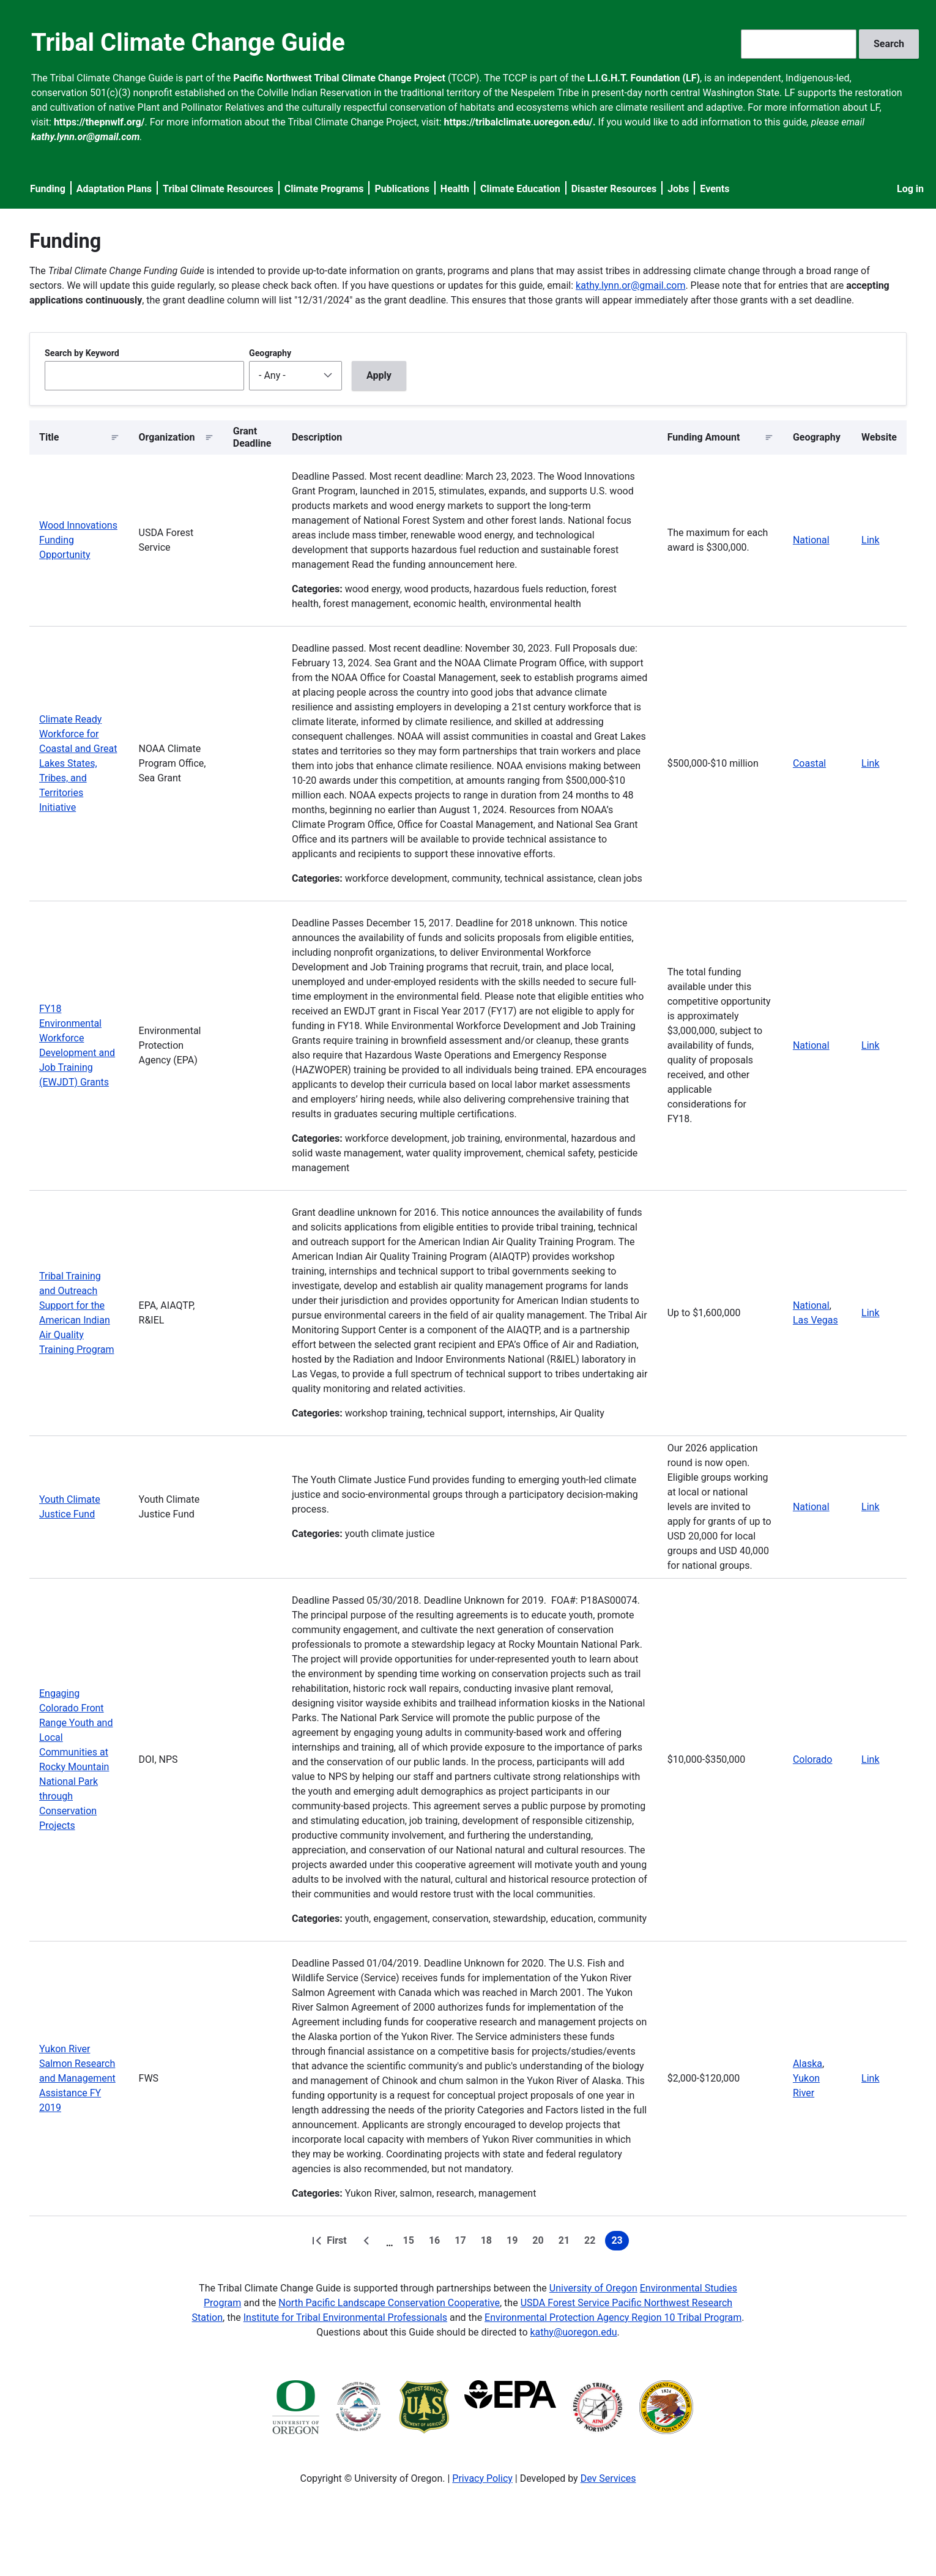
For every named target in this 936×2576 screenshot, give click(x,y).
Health (454, 189)
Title (49, 437)
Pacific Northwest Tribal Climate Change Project (339, 78)
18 (489, 2242)
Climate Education (520, 189)
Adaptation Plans (114, 189)
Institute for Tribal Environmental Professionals (345, 2317)
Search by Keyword (82, 353)
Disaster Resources (614, 189)
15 (411, 2242)
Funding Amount (703, 437)
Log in (910, 189)
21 (566, 2242)
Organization (167, 437)
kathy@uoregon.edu (573, 2332)
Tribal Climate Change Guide (188, 42)
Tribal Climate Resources (218, 189)
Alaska (807, 2063)
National (811, 540)
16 (437, 2242)
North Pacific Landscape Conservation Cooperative (389, 2303)
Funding (47, 189)
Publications (401, 189)
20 (540, 2242)
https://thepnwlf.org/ (99, 122)
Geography (270, 353)
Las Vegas (815, 1320)
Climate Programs (324, 189)
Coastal (809, 763)
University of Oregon (593, 2288)
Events (714, 189)
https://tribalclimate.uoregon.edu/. (520, 122)
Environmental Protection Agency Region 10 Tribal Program (613, 2317)
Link (870, 540)
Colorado (813, 1759)
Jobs (678, 189)
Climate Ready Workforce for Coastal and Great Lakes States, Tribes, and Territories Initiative (78, 763)
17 (462, 2242)
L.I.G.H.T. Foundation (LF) (643, 78)
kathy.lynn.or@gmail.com (630, 285)
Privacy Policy (482, 2478)
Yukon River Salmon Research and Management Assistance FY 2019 (77, 2078)
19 (514, 2242)
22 (592, 2242)
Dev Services (608, 2478)
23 (619, 2242)
